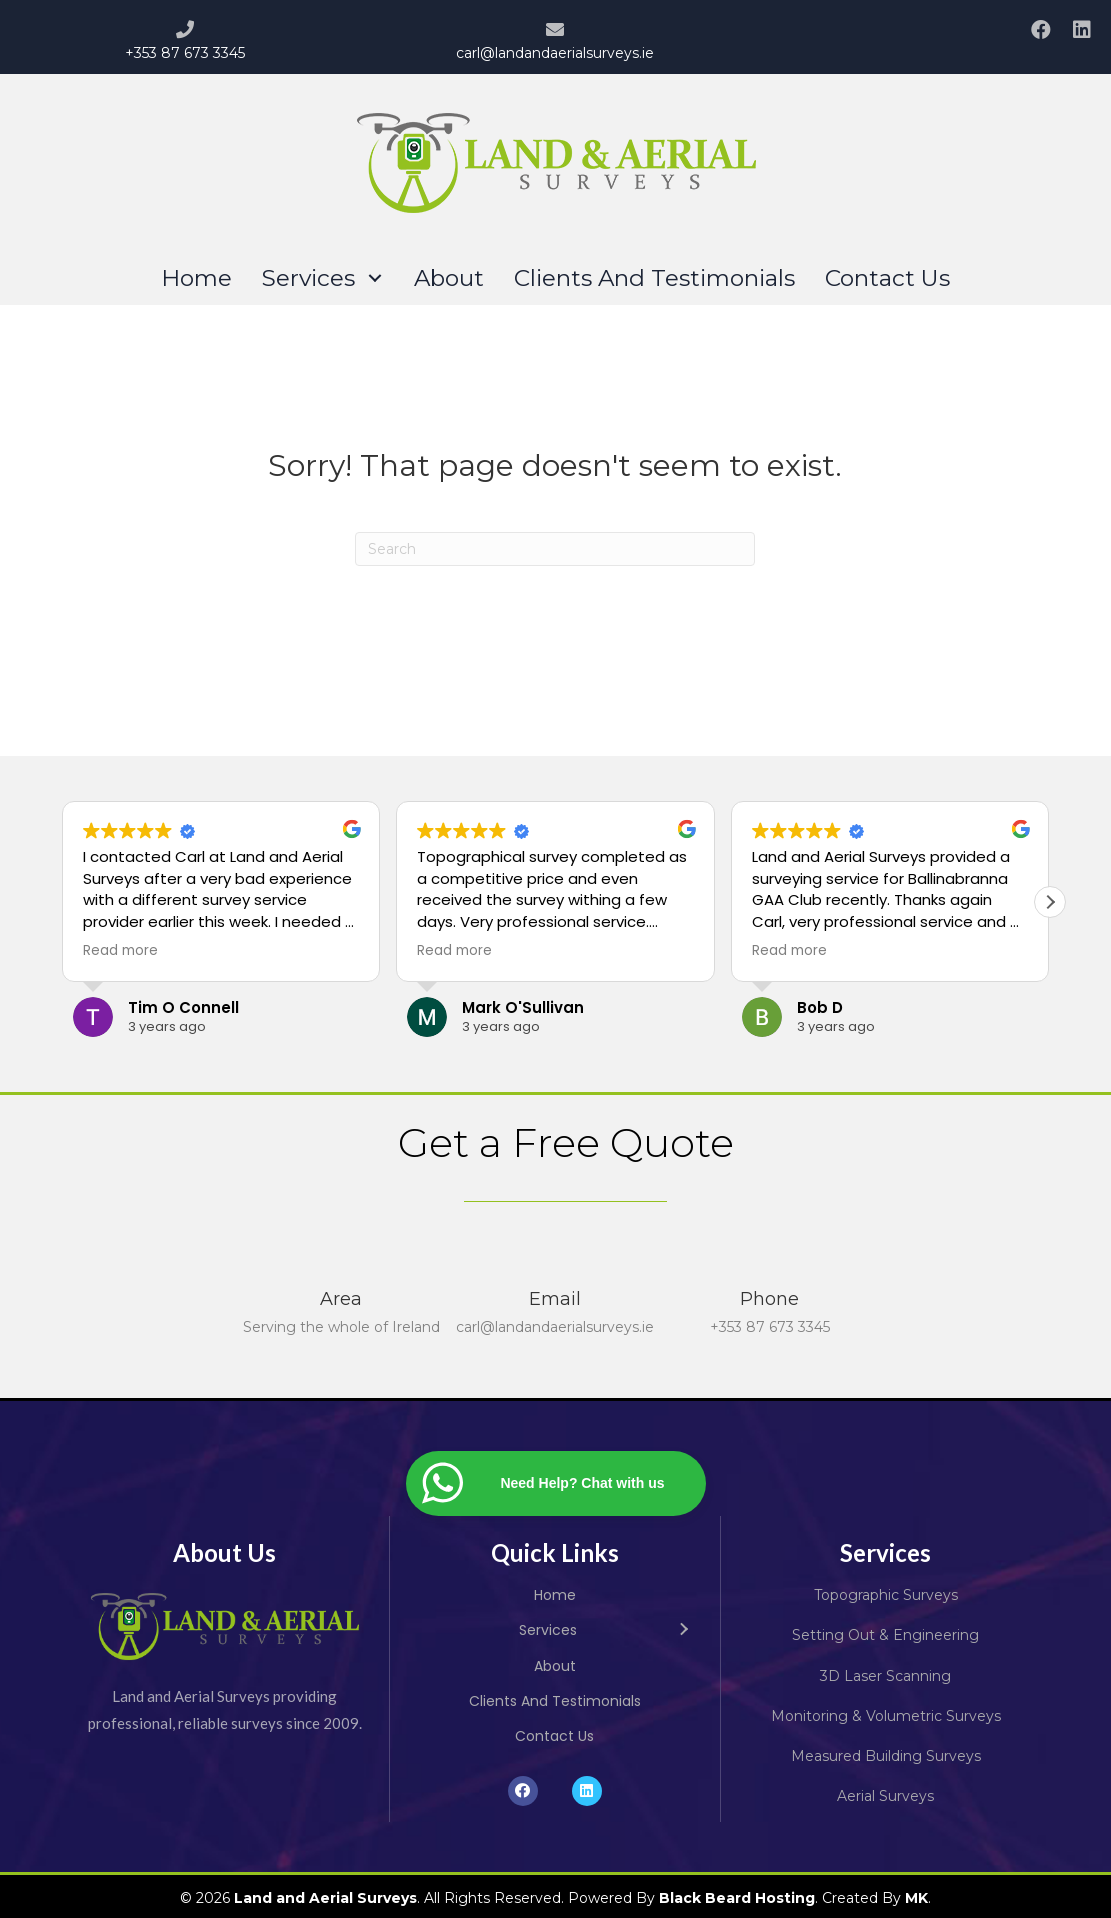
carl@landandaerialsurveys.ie (555, 53)
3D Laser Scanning (885, 1676)
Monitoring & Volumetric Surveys (886, 1716)
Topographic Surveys (886, 1595)
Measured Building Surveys (886, 1756)
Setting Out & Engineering (885, 1635)
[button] (1040, 29)
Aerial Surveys (885, 1796)
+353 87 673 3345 (185, 53)
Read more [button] (120, 951)
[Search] (555, 549)
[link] (196, 278)
